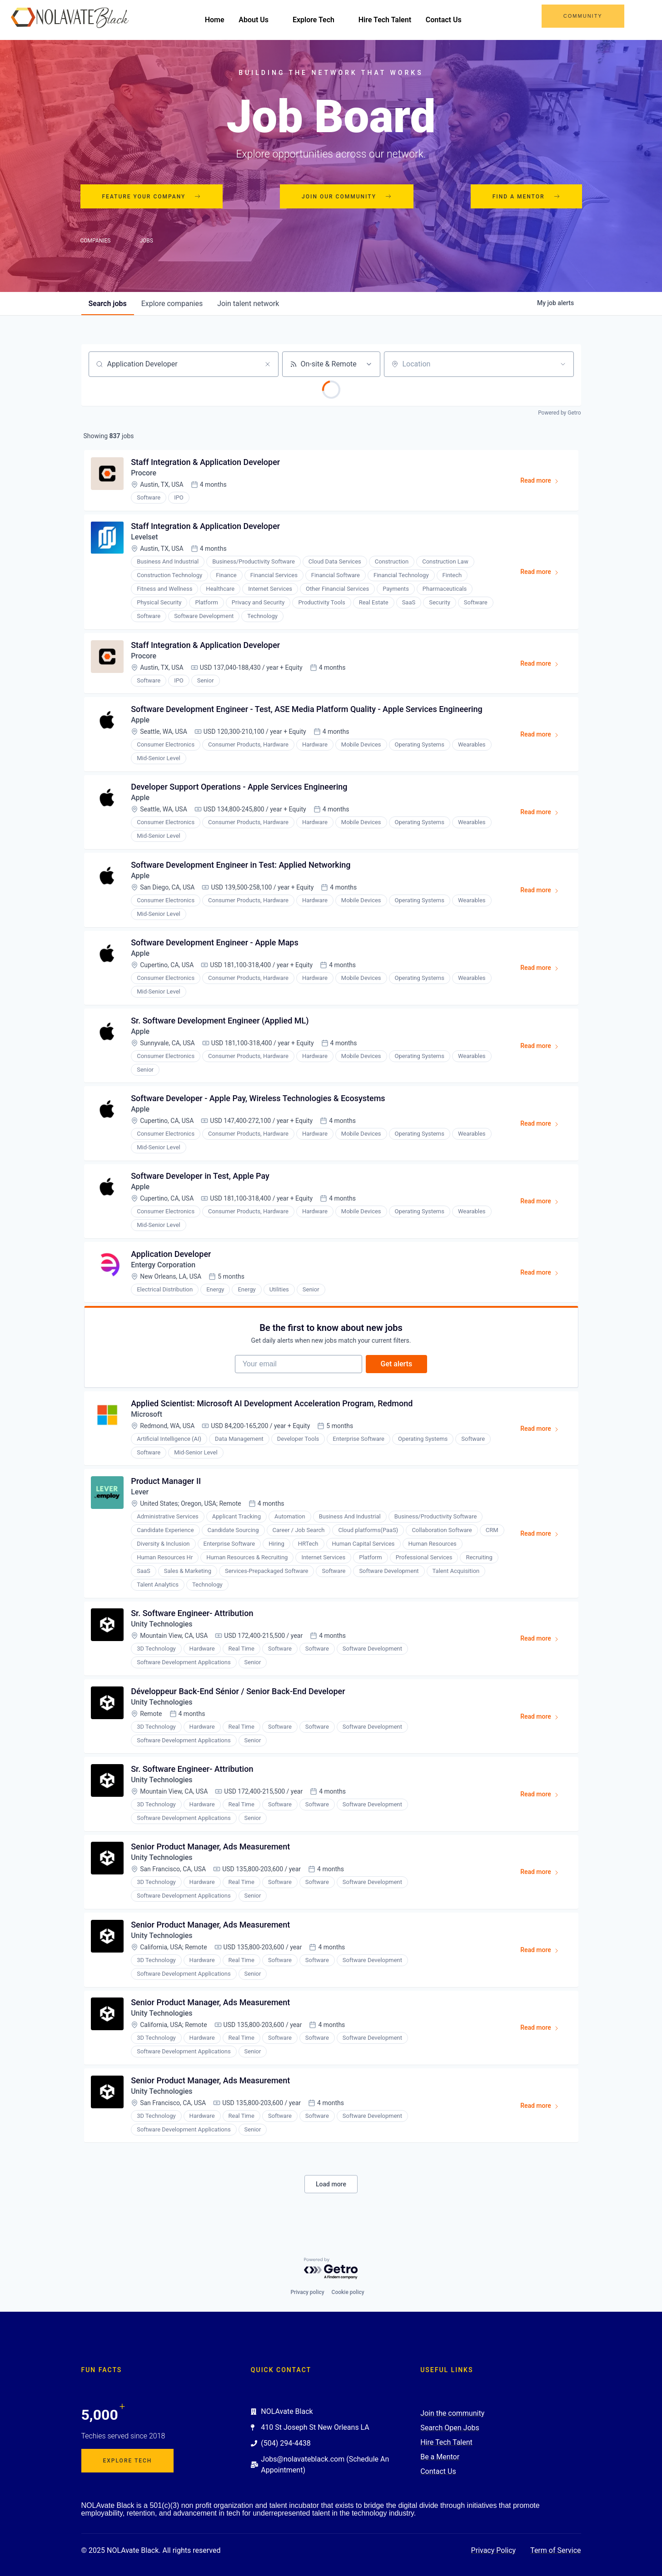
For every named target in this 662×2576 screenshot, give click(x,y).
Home (218, 19)
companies (172, 303)
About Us (262, 19)
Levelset (145, 538)
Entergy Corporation (163, 1268)
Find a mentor (526, 196)
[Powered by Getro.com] (331, 2269)
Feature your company (151, 196)
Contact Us (448, 19)
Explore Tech (322, 19)
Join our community (347, 196)
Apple (140, 721)
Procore (144, 473)
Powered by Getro (559, 413)
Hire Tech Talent (389, 19)
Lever (140, 1496)
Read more (543, 482)
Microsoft (147, 1418)
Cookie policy (348, 2292)
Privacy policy (307, 2292)
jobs (108, 303)
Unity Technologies (162, 1629)
